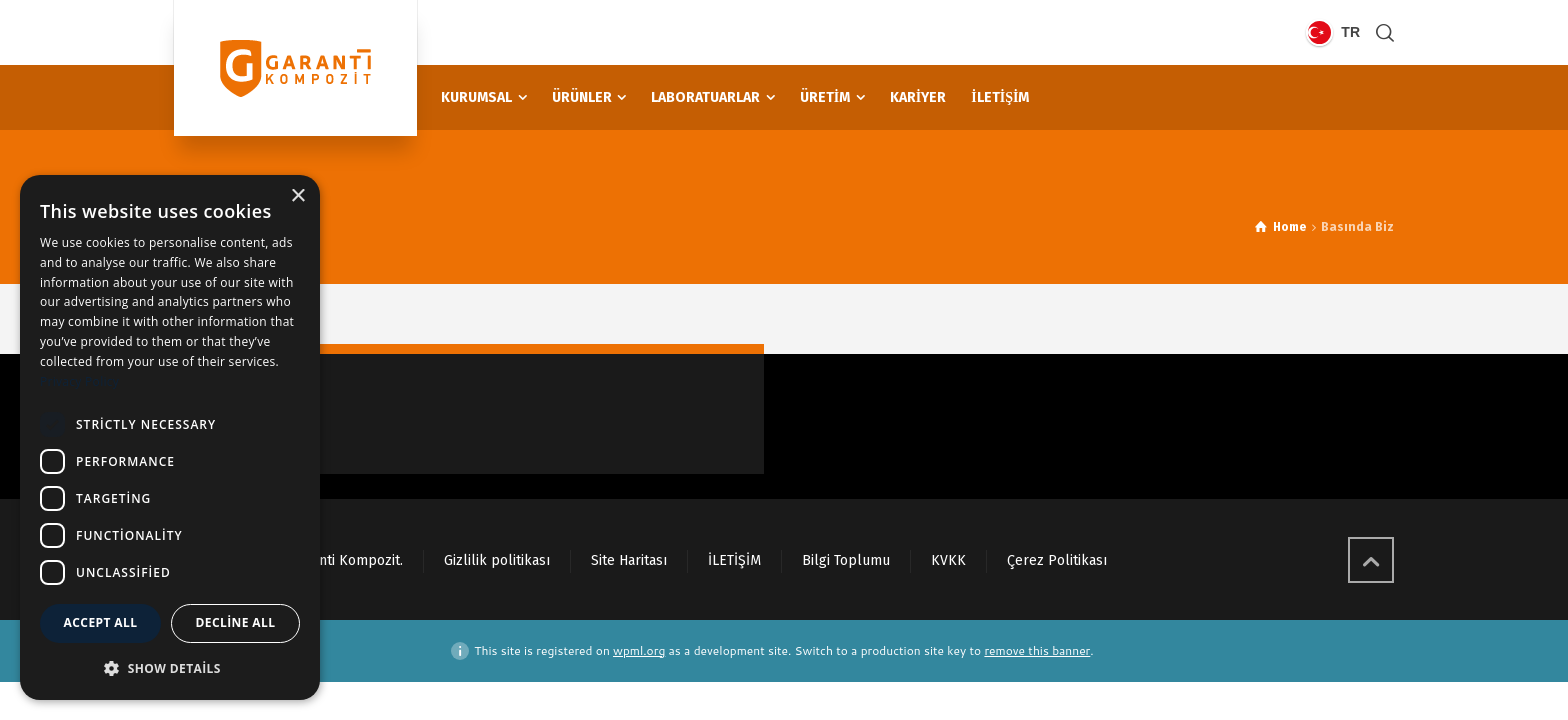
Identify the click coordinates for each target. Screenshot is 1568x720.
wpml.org (639, 650)
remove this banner (1037, 650)
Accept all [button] (101, 622)
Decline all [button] (236, 622)
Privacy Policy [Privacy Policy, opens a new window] (79, 381)
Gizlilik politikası (497, 560)
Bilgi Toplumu (846, 560)
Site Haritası (629, 560)
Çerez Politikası (1057, 560)
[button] (170, 668)
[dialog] (170, 437)
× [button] (297, 196)
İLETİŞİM (734, 560)
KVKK (948, 560)
